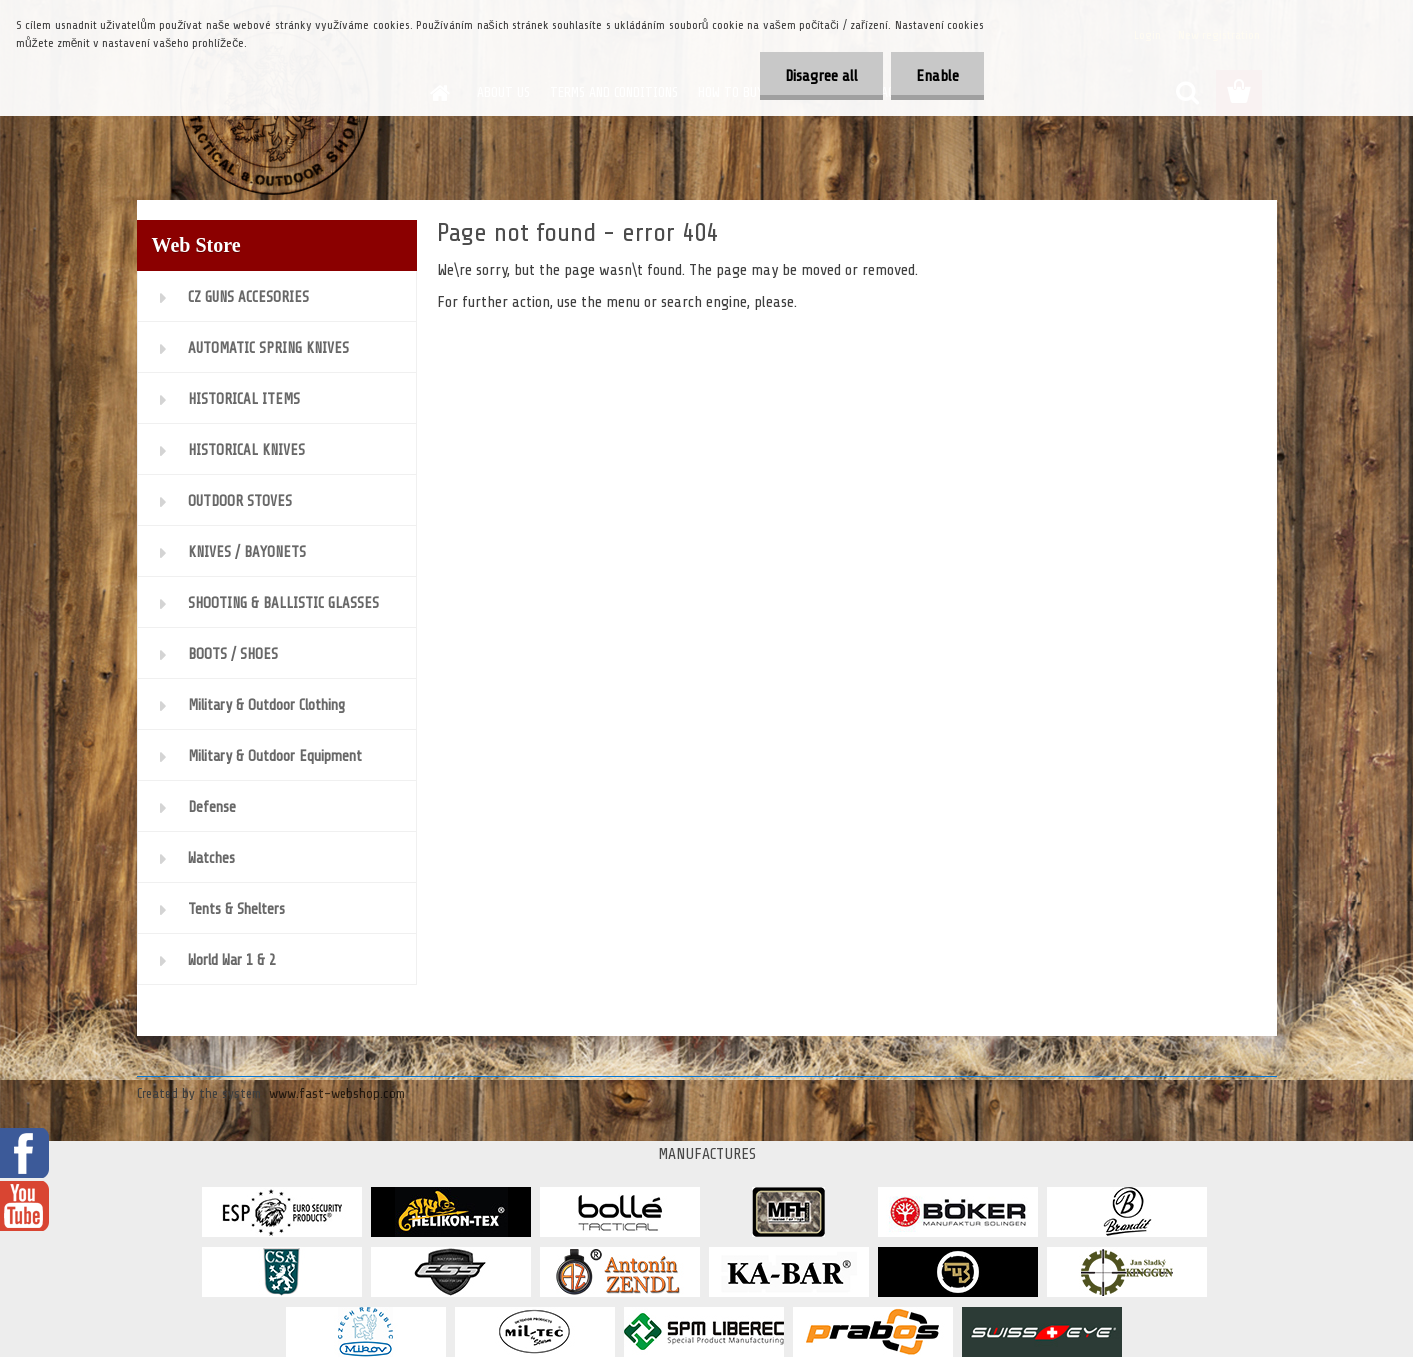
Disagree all (821, 76)
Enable (937, 76)
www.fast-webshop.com (337, 1093)
